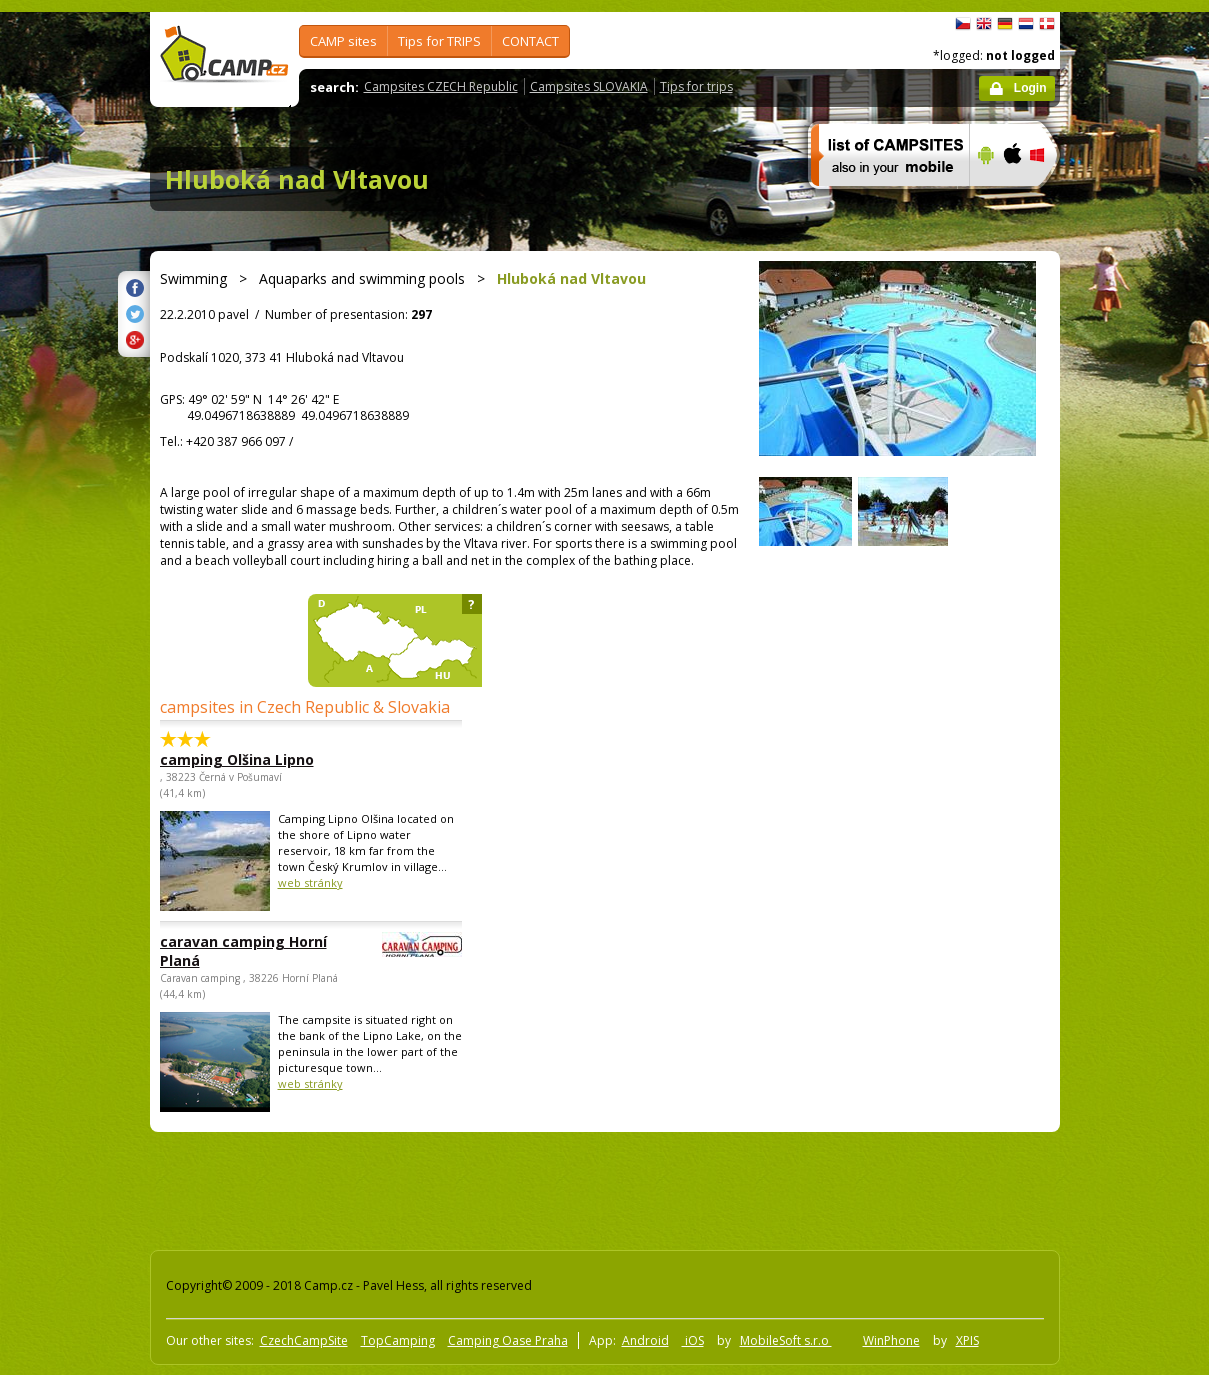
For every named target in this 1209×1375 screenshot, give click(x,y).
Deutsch (1005, 24)
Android (645, 1340)
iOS (693, 1340)
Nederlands (1026, 24)
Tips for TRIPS (439, 41)
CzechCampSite (304, 1340)
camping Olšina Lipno (237, 759)
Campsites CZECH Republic (441, 86)
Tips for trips (696, 86)
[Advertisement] (1144, 613)
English (984, 24)
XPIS (967, 1340)
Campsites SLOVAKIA (589, 86)
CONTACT (530, 41)
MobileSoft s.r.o (786, 1340)
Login (1030, 88)
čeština (963, 24)
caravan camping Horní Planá (256, 951)
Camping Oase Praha (508, 1340)
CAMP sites (343, 41)
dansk (1047, 24)
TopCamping (398, 1340)
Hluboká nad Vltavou (297, 179)
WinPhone (891, 1340)
